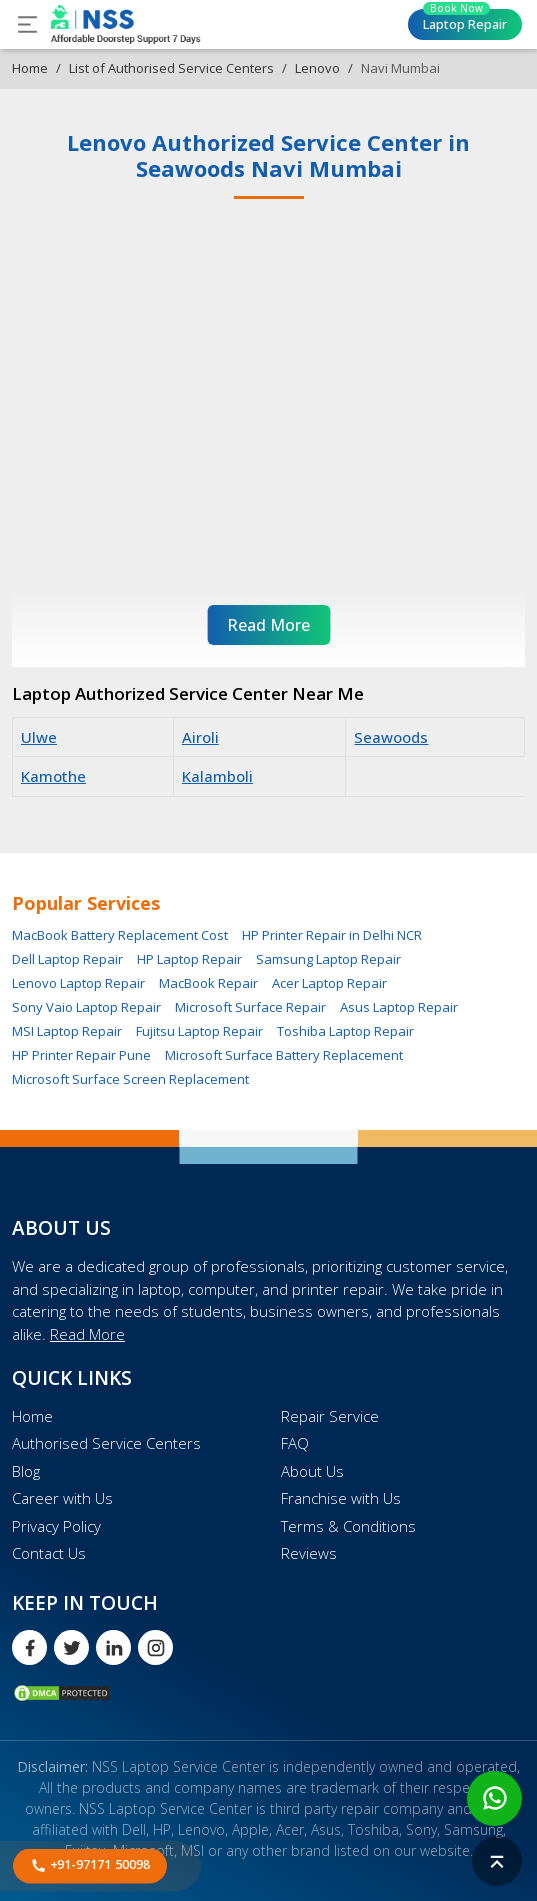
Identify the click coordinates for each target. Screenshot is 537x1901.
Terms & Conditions (348, 1526)
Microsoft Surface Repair (250, 1007)
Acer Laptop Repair (329, 983)
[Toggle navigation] (27, 24)
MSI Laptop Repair (67, 1031)
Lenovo (317, 68)
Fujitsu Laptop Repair (199, 1031)
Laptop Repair (465, 21)
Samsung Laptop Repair (328, 959)
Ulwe (39, 737)
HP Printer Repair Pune (81, 1055)
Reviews (309, 1553)
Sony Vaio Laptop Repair (86, 1007)
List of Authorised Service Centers (171, 68)
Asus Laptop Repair (399, 1007)
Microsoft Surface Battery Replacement (284, 1055)
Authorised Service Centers (106, 1443)
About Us (312, 1471)
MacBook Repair (208, 983)
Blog (26, 1471)
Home (30, 68)
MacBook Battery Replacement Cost (120, 935)
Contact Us (49, 1553)
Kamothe (53, 776)
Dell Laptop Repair (67, 959)
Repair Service (330, 1416)
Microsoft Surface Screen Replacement (130, 1079)
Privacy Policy (56, 1526)
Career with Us (62, 1498)
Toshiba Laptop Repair (345, 1031)
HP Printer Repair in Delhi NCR (332, 935)
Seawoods (391, 737)
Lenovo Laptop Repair (78, 983)
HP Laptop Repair (189, 959)
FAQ (295, 1443)
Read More (87, 1334)
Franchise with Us (341, 1498)
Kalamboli (217, 776)
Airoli (200, 737)
